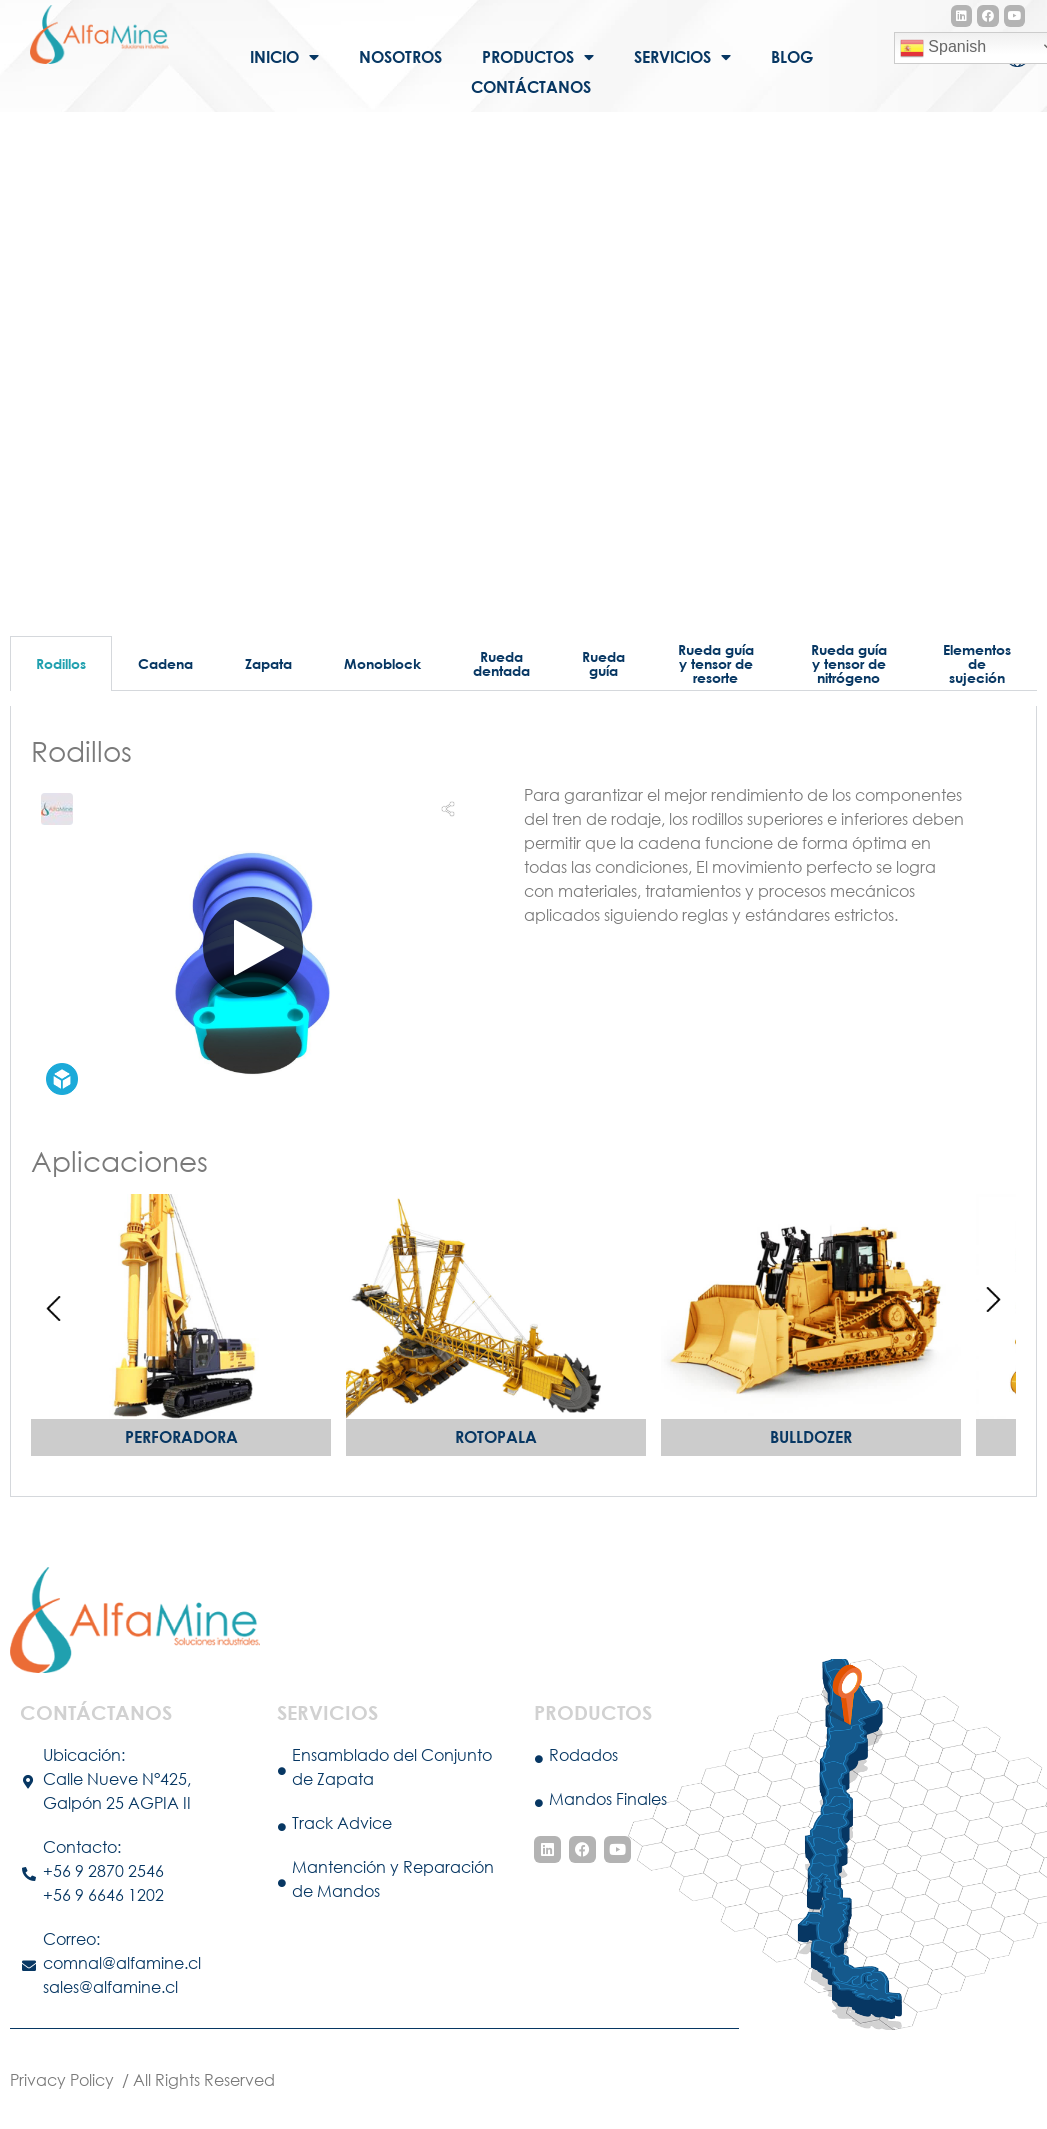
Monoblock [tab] (382, 663)
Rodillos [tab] (61, 663)
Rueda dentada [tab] (501, 663)
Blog (792, 56)
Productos (538, 57)
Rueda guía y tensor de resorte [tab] (716, 663)
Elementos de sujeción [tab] (977, 663)
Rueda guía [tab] (603, 663)
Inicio (284, 57)
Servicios (682, 57)
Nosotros (400, 56)
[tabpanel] (523, 1102)
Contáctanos (531, 86)
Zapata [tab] (268, 663)
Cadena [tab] (165, 663)
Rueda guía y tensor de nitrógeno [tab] (849, 663)
